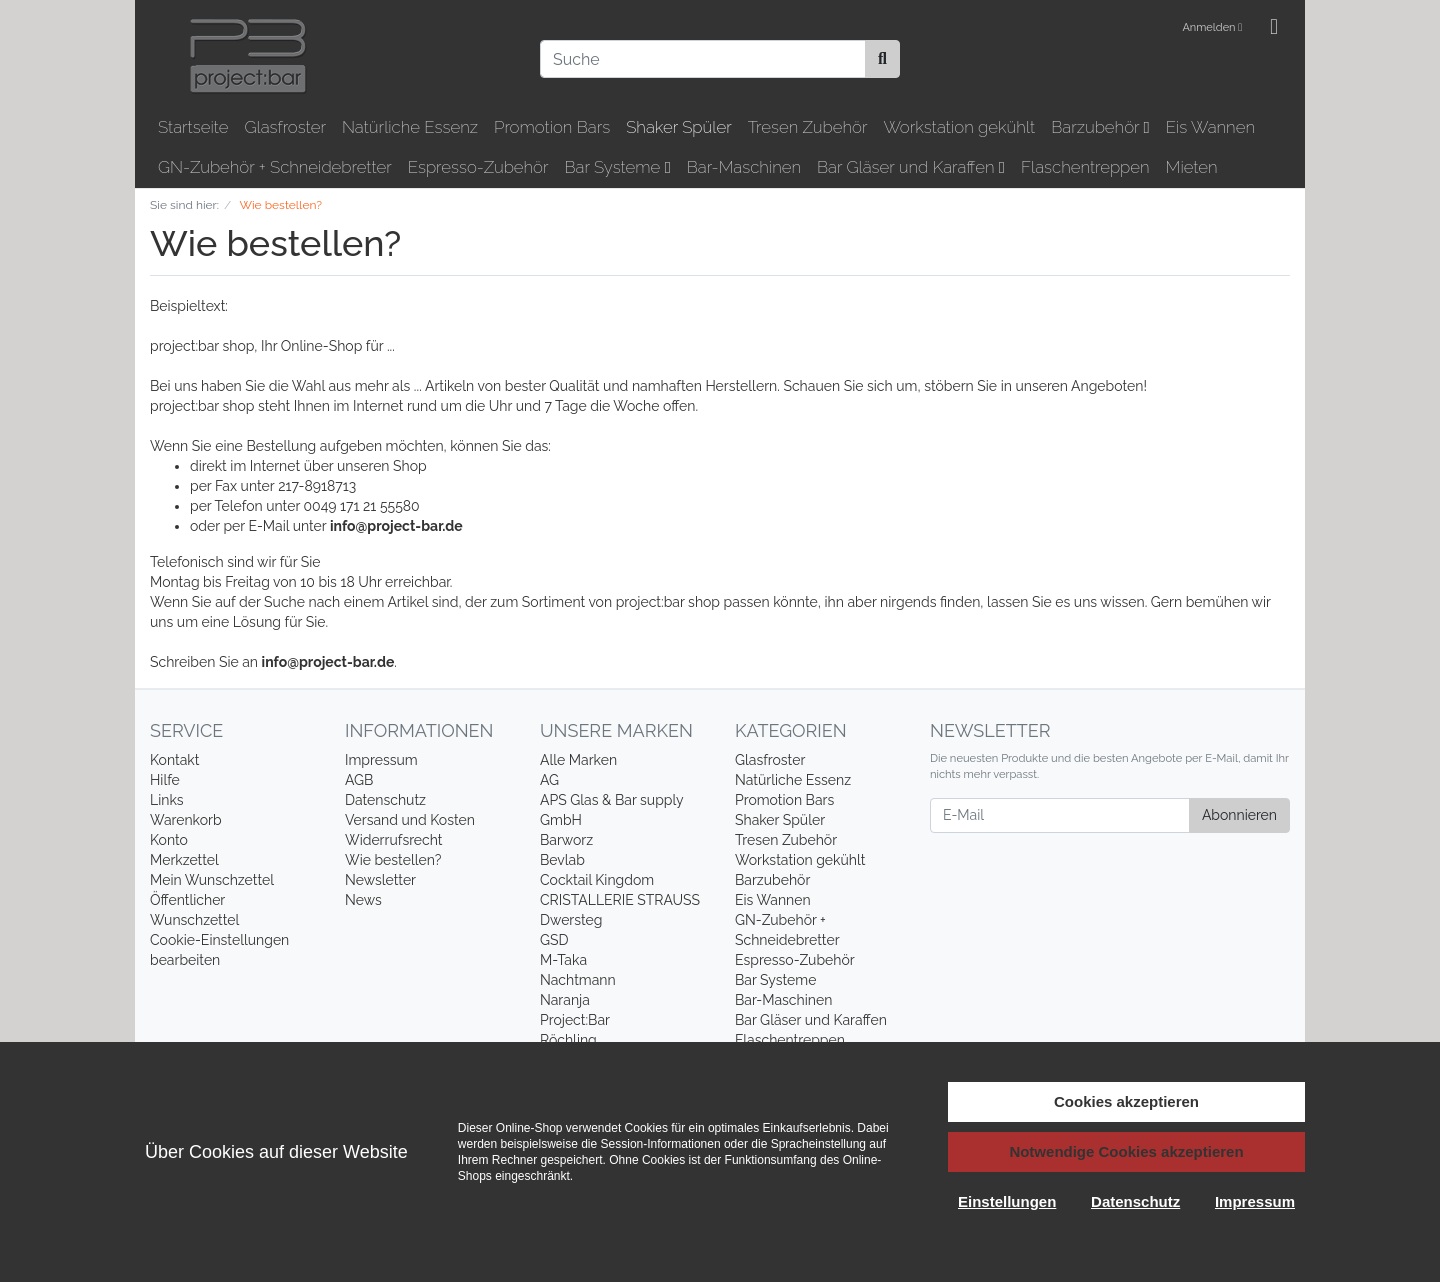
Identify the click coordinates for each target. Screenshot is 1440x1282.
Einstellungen (1007, 1201)
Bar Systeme (618, 167)
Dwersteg (571, 920)
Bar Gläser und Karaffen (911, 167)
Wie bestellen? (393, 860)
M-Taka (563, 960)
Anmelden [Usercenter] (1212, 27)
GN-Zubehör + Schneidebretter (275, 167)
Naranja (565, 1000)
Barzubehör (1100, 127)
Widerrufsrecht (394, 840)
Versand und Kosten (410, 820)
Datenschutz (385, 800)
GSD (554, 940)
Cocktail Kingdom (597, 880)
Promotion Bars (552, 127)
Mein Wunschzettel (212, 880)
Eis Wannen (1210, 127)
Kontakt (174, 760)
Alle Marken (578, 760)
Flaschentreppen (1085, 167)
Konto (169, 840)
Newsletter (380, 880)
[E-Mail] (1060, 815)
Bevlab (562, 860)
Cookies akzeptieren (1126, 1101)
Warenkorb (186, 820)
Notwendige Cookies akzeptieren (1126, 1151)
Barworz (566, 840)
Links (167, 800)
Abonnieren (1239, 815)
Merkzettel (184, 860)
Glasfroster (285, 127)
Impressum (381, 760)
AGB (359, 780)
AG (549, 780)
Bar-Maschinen (744, 167)
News (363, 900)
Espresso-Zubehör (478, 167)
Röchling (568, 1040)
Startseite (193, 127)
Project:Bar (575, 1020)
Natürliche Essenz (410, 127)
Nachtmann (578, 980)
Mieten (1192, 167)
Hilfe (165, 780)
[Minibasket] (1274, 28)
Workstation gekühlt (959, 127)
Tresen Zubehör (808, 127)
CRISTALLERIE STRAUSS (620, 900)
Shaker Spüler (678, 127)
